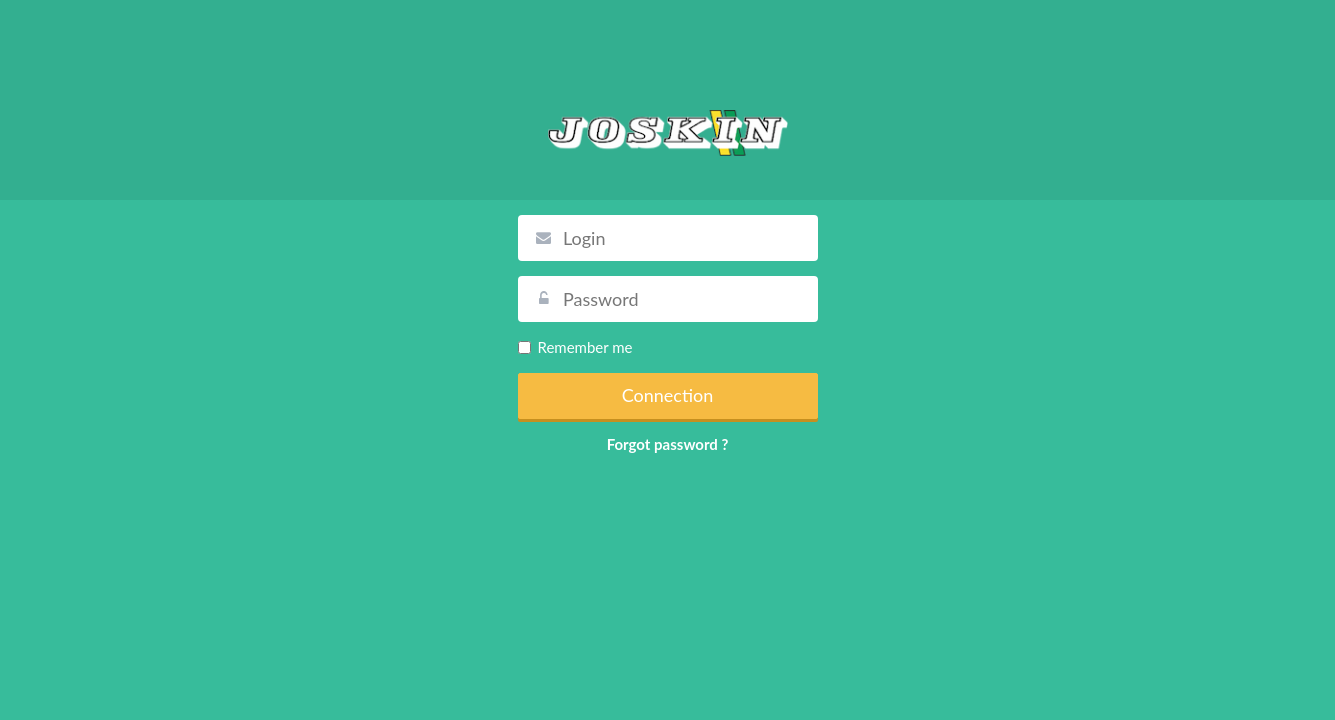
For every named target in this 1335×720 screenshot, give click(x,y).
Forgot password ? (668, 444)
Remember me (575, 347)
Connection (668, 395)
